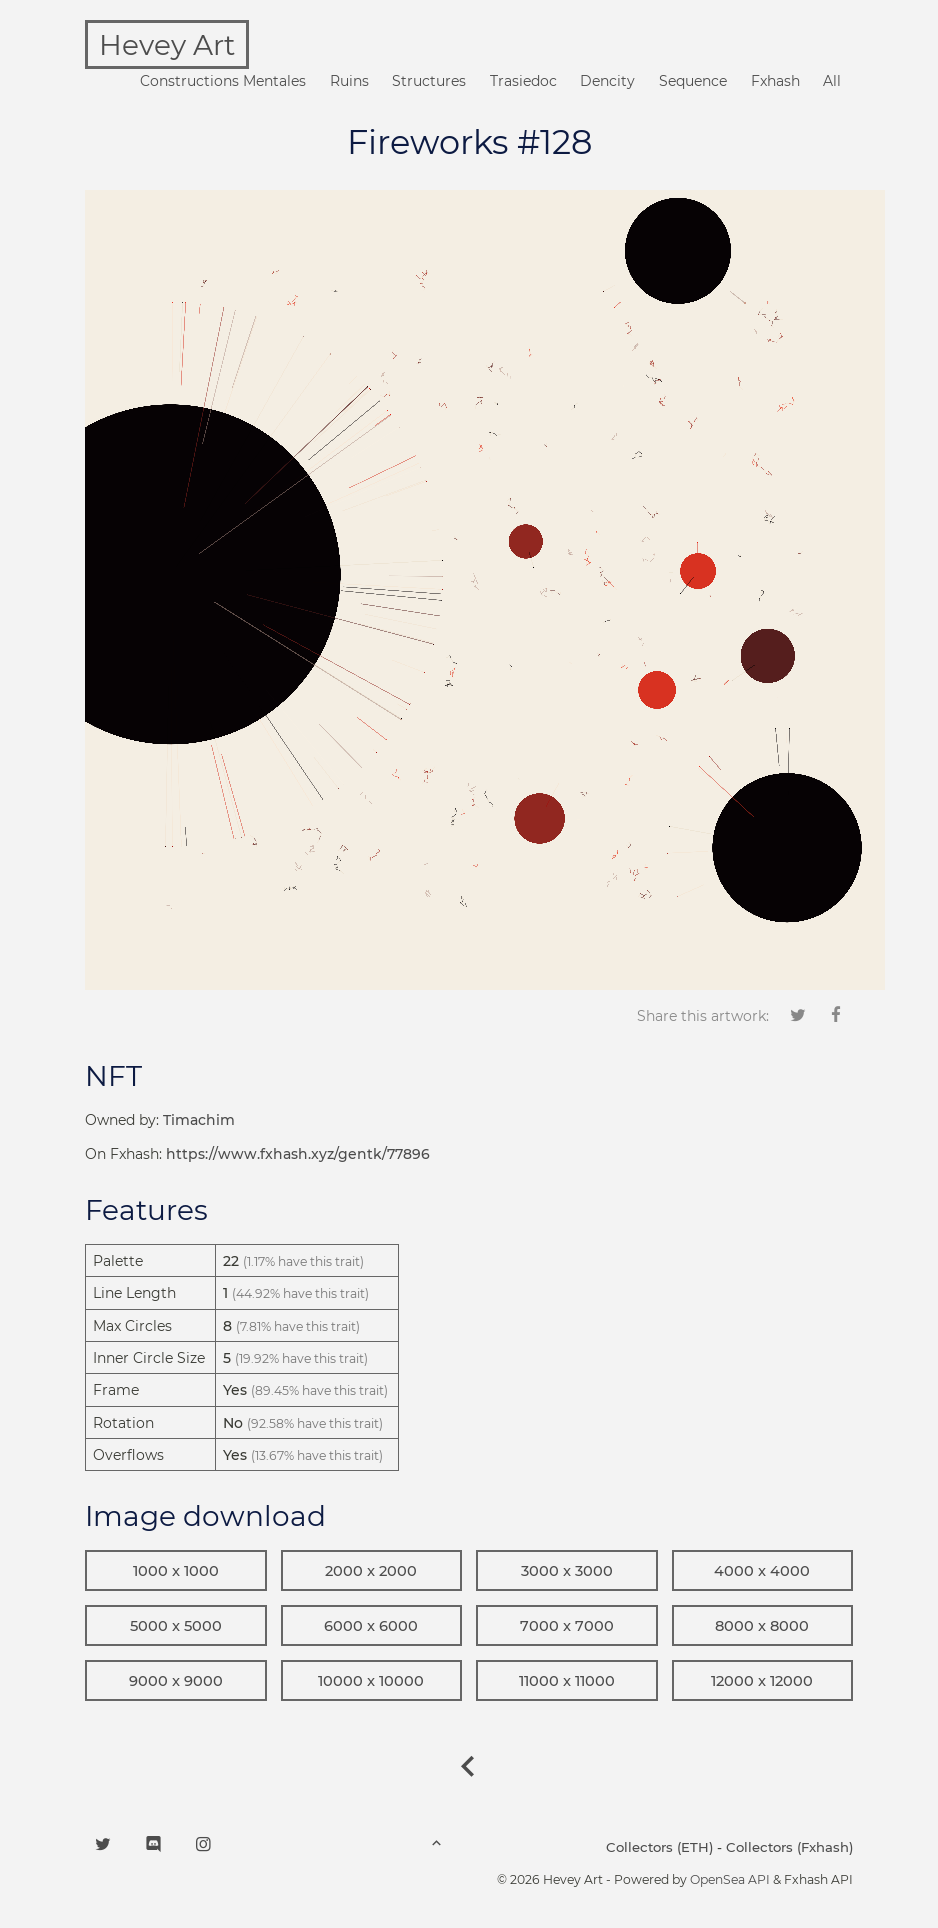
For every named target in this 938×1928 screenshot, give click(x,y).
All (832, 81)
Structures (429, 81)
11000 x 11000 (567, 1681)
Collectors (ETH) (659, 1847)
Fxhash (775, 81)
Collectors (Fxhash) (789, 1847)
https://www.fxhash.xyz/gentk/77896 (298, 1154)
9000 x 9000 (176, 1681)
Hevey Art (167, 45)
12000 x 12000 (762, 1681)
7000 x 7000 (567, 1626)
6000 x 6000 (371, 1626)
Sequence (693, 81)
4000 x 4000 (762, 1571)
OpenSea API (730, 1879)
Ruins (349, 81)
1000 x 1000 (176, 1571)
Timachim (199, 1120)
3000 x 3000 (567, 1571)
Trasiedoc (523, 81)
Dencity (607, 81)
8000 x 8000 (762, 1626)
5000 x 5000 (176, 1626)
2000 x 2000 (371, 1571)
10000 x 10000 (371, 1681)
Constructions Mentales (223, 81)
